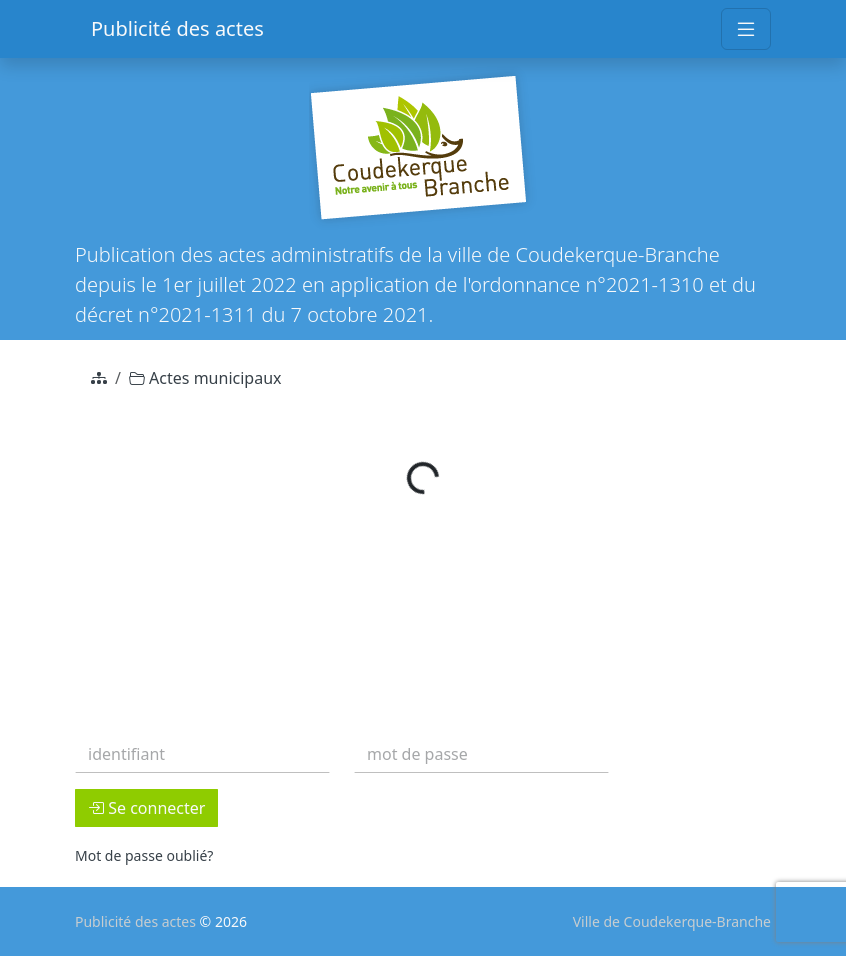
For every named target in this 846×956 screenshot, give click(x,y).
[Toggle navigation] (746, 29)
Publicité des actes (177, 28)
